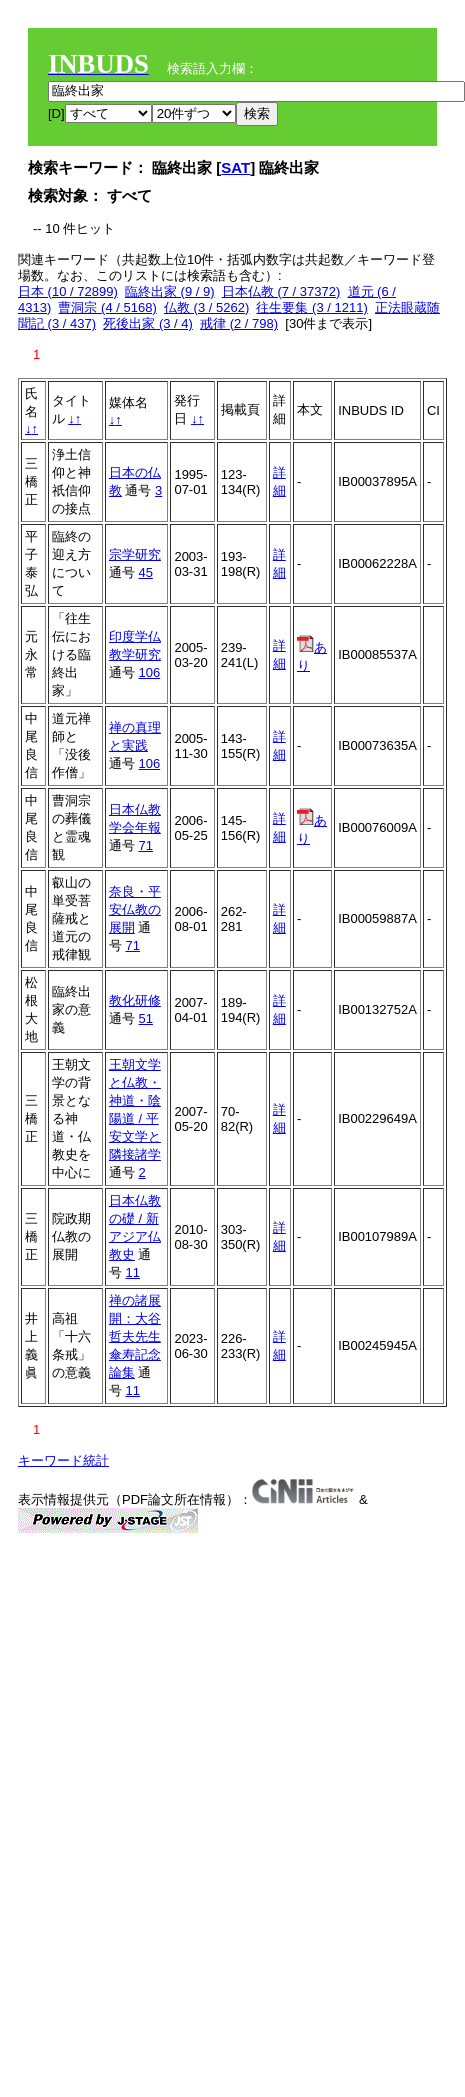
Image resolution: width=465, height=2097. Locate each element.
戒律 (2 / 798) (239, 323)
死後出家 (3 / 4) (148, 323)
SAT (235, 167)
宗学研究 (135, 554)
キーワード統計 (63, 1460)
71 (145, 845)
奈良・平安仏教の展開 (135, 909)
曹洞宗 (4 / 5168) (107, 307)
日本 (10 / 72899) (68, 291)
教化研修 (135, 1000)
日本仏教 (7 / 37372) (281, 291)
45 (145, 572)
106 (149, 672)
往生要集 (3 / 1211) (311, 307)
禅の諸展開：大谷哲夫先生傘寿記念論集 (135, 1336)
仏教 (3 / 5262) (206, 307)
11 (132, 1272)
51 (145, 1018)
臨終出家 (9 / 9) (170, 291)
